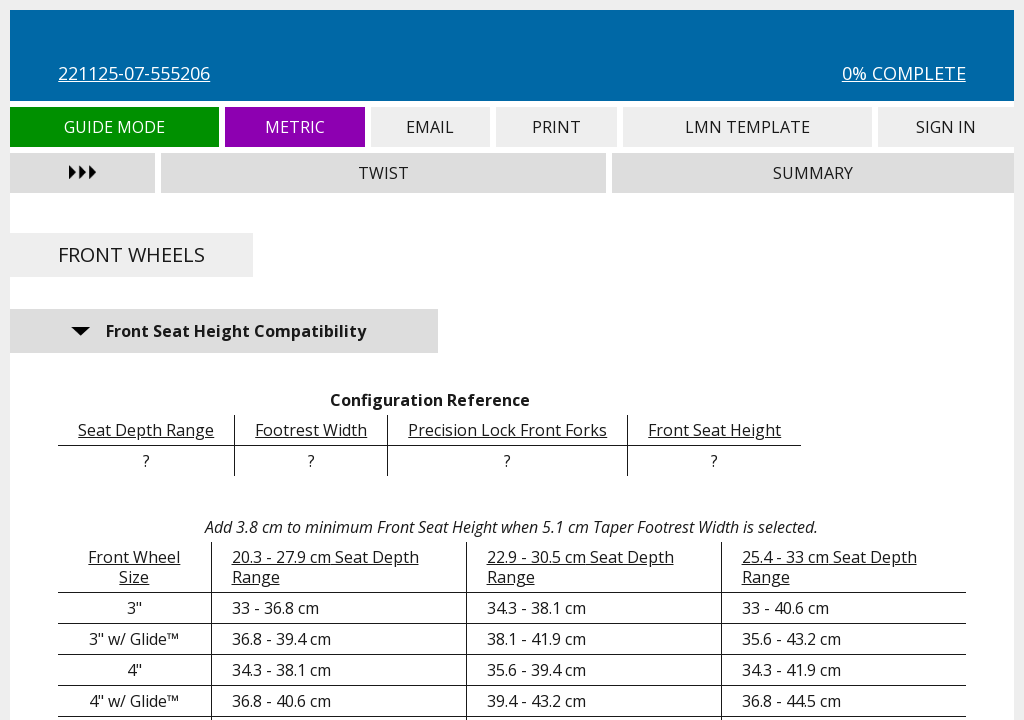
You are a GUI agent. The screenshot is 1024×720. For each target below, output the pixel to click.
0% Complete (904, 73)
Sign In (945, 127)
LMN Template (748, 127)
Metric (295, 127)
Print (556, 127)
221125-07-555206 (134, 73)
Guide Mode (114, 127)
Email (430, 127)
